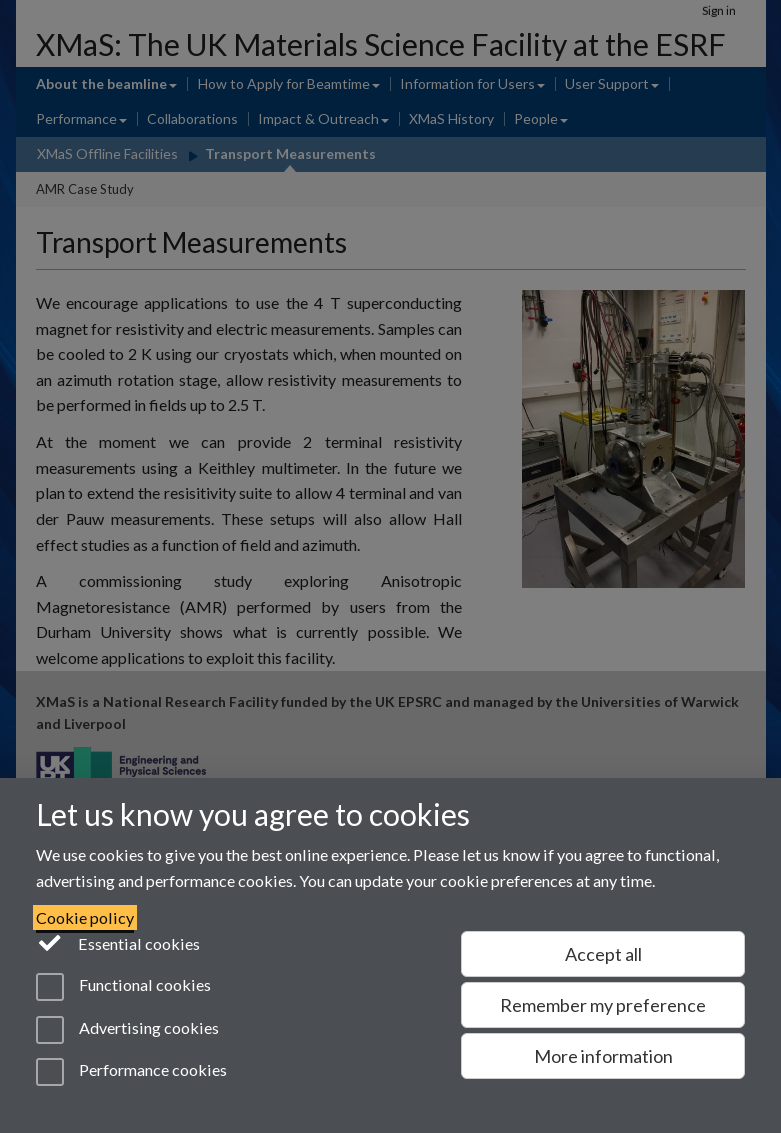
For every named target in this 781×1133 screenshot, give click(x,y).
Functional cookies (123, 987)
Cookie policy (85, 917)
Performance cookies (131, 1072)
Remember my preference (603, 1005)
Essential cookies (118, 942)
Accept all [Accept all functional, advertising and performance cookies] (603, 954)
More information (603, 1056)
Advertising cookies (127, 1030)
